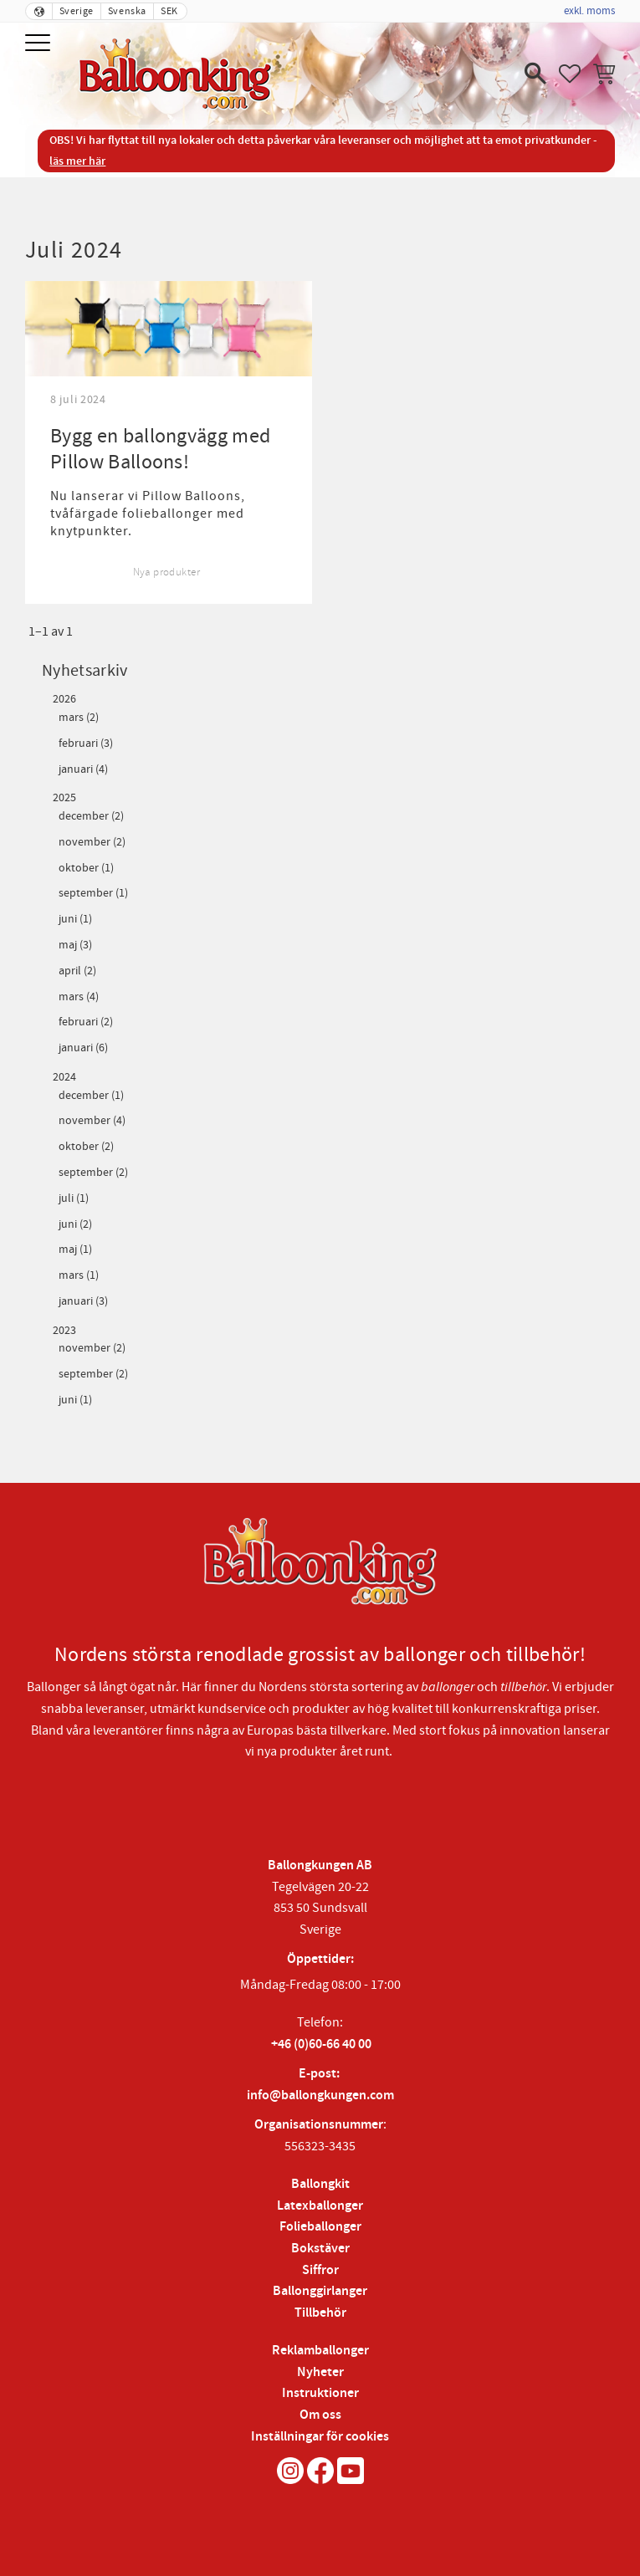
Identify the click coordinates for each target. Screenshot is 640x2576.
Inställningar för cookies (320, 2437)
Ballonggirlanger (320, 2291)
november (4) (92, 1121)
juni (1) (75, 919)
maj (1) (75, 1250)
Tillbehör (320, 2313)
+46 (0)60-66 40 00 (321, 2044)
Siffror (320, 2270)
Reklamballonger (320, 2350)
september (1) (93, 894)
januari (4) (83, 770)
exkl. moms (589, 11)
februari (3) (86, 744)
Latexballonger (320, 2206)
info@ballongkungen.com (320, 2095)
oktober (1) (86, 868)
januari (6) (83, 1048)
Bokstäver (320, 2248)
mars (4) (79, 997)
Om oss (320, 2415)
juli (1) (74, 1199)
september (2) (93, 1173)
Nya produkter (166, 572)
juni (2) (75, 1225)
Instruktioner (320, 2393)
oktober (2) (86, 1147)
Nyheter (320, 2372)
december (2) (91, 817)
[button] (39, 44)
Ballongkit (320, 2184)
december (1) (91, 1096)
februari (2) (86, 1022)
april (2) (77, 971)
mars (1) (79, 1276)
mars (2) (79, 718)
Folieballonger (320, 2227)
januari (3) (83, 1302)
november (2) (92, 843)
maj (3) (75, 945)
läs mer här (77, 161)
